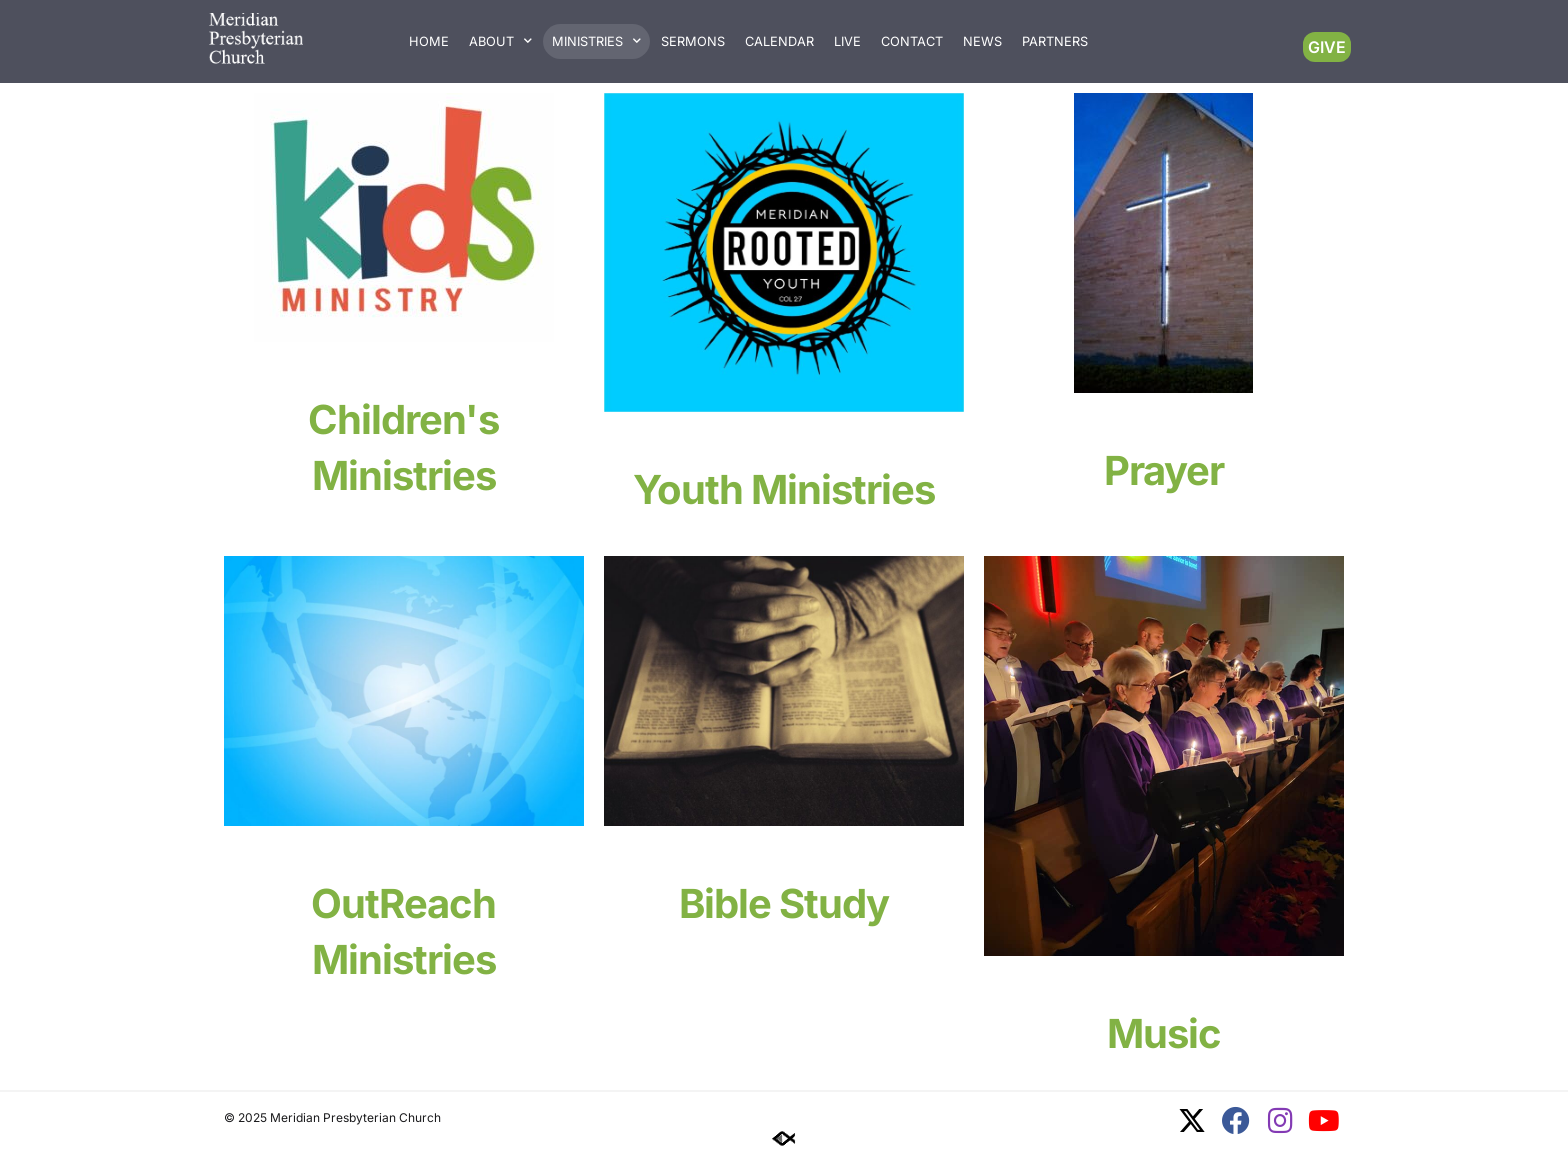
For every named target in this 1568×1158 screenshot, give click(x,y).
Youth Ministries (784, 489)
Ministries (596, 41)
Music (1164, 1033)
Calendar (779, 41)
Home (429, 41)
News (982, 41)
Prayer (1164, 470)
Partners (1055, 41)
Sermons (693, 41)
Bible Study (784, 903)
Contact (912, 41)
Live (847, 41)
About (500, 41)
